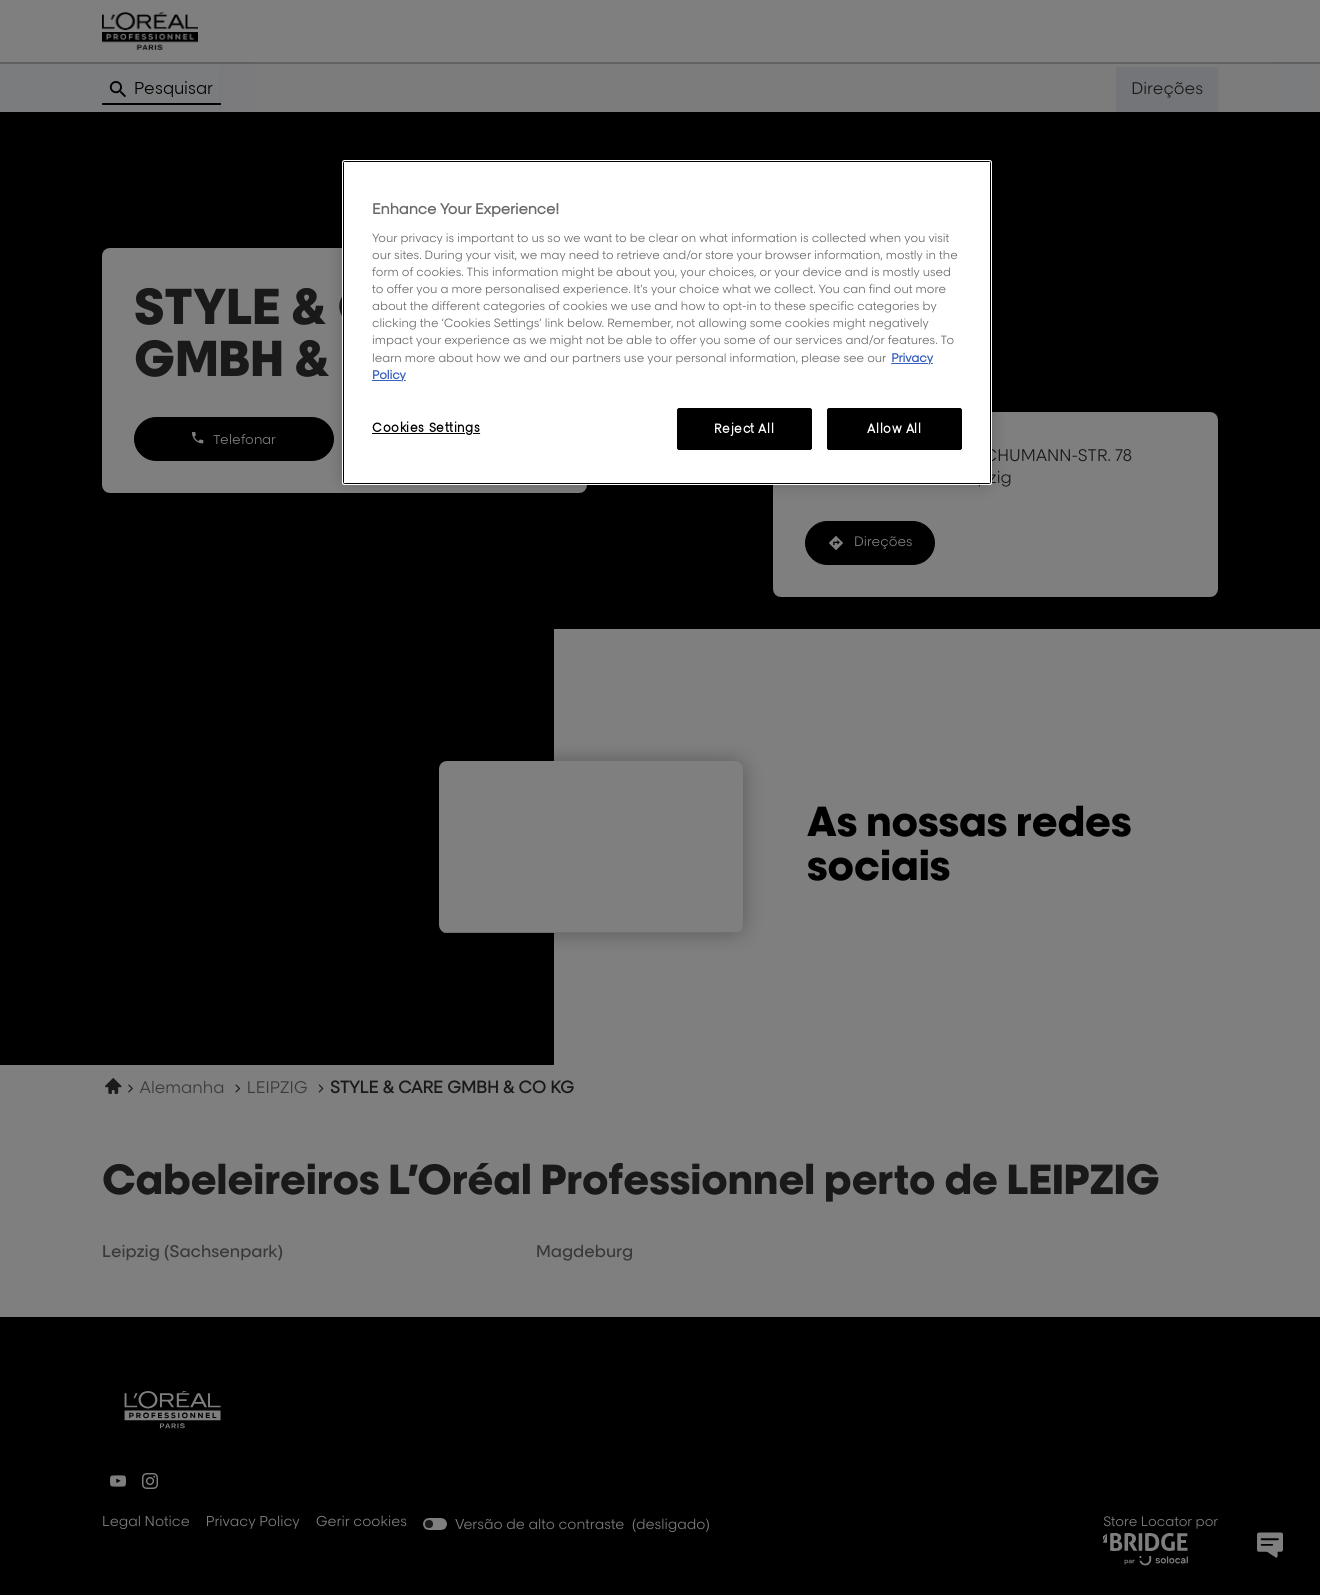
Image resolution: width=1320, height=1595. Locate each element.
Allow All (894, 428)
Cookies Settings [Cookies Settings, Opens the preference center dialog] (426, 427)
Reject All (744, 428)
